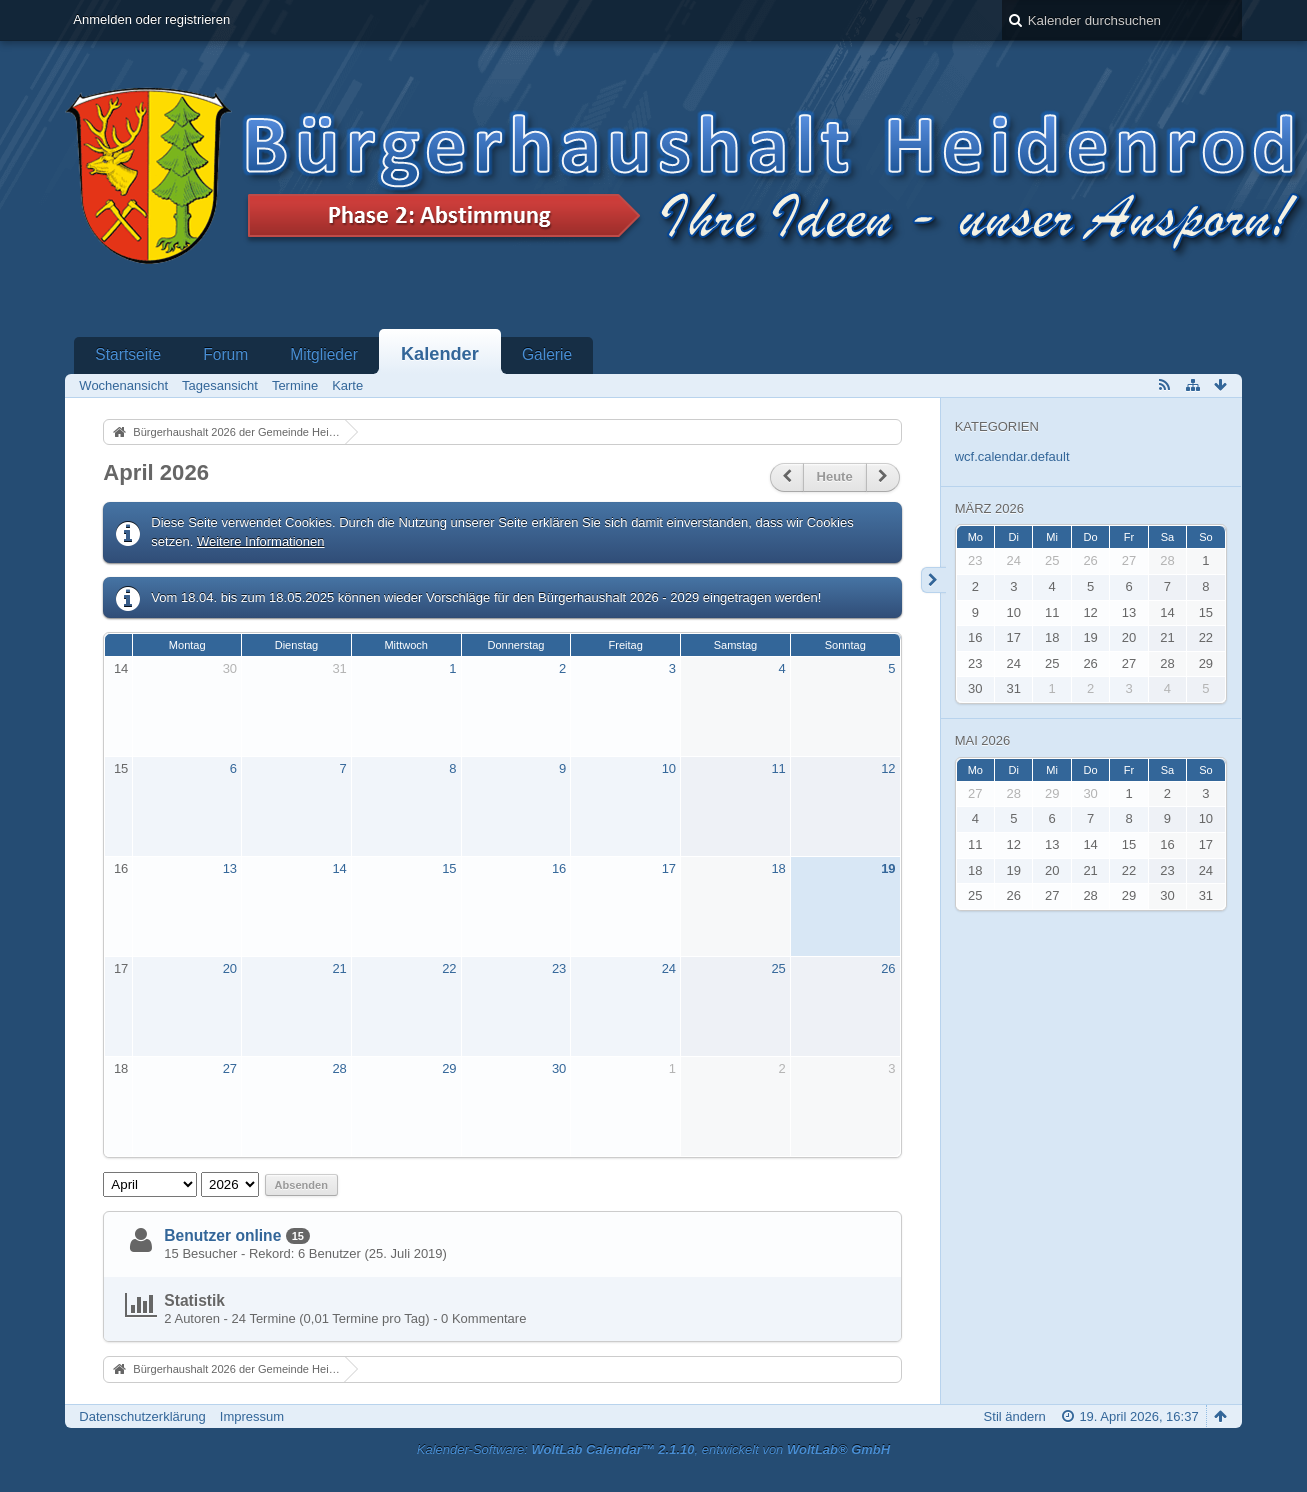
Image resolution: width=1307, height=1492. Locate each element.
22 (449, 968)
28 (339, 1068)
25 (778, 968)
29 (449, 1068)
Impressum (252, 1416)
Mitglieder (324, 354)
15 (121, 768)
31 (339, 668)
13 (230, 868)
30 (230, 668)
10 (669, 768)
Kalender (440, 354)
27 (230, 1068)
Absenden (301, 1185)
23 (559, 968)
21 (339, 968)
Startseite (128, 354)
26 (888, 968)
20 (230, 968)
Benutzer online (222, 1235)
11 (778, 768)
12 (888, 768)
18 (778, 868)
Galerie (547, 354)
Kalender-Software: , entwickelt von (653, 1449)
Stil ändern (1015, 1416)
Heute (835, 476)
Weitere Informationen (261, 541)
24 (669, 968)
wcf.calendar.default (1012, 456)
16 (121, 868)
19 (888, 868)
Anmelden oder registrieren (151, 19)
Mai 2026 (983, 740)
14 (121, 668)
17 (669, 868)
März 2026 (989, 508)
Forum (225, 354)
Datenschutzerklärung (142, 1416)
